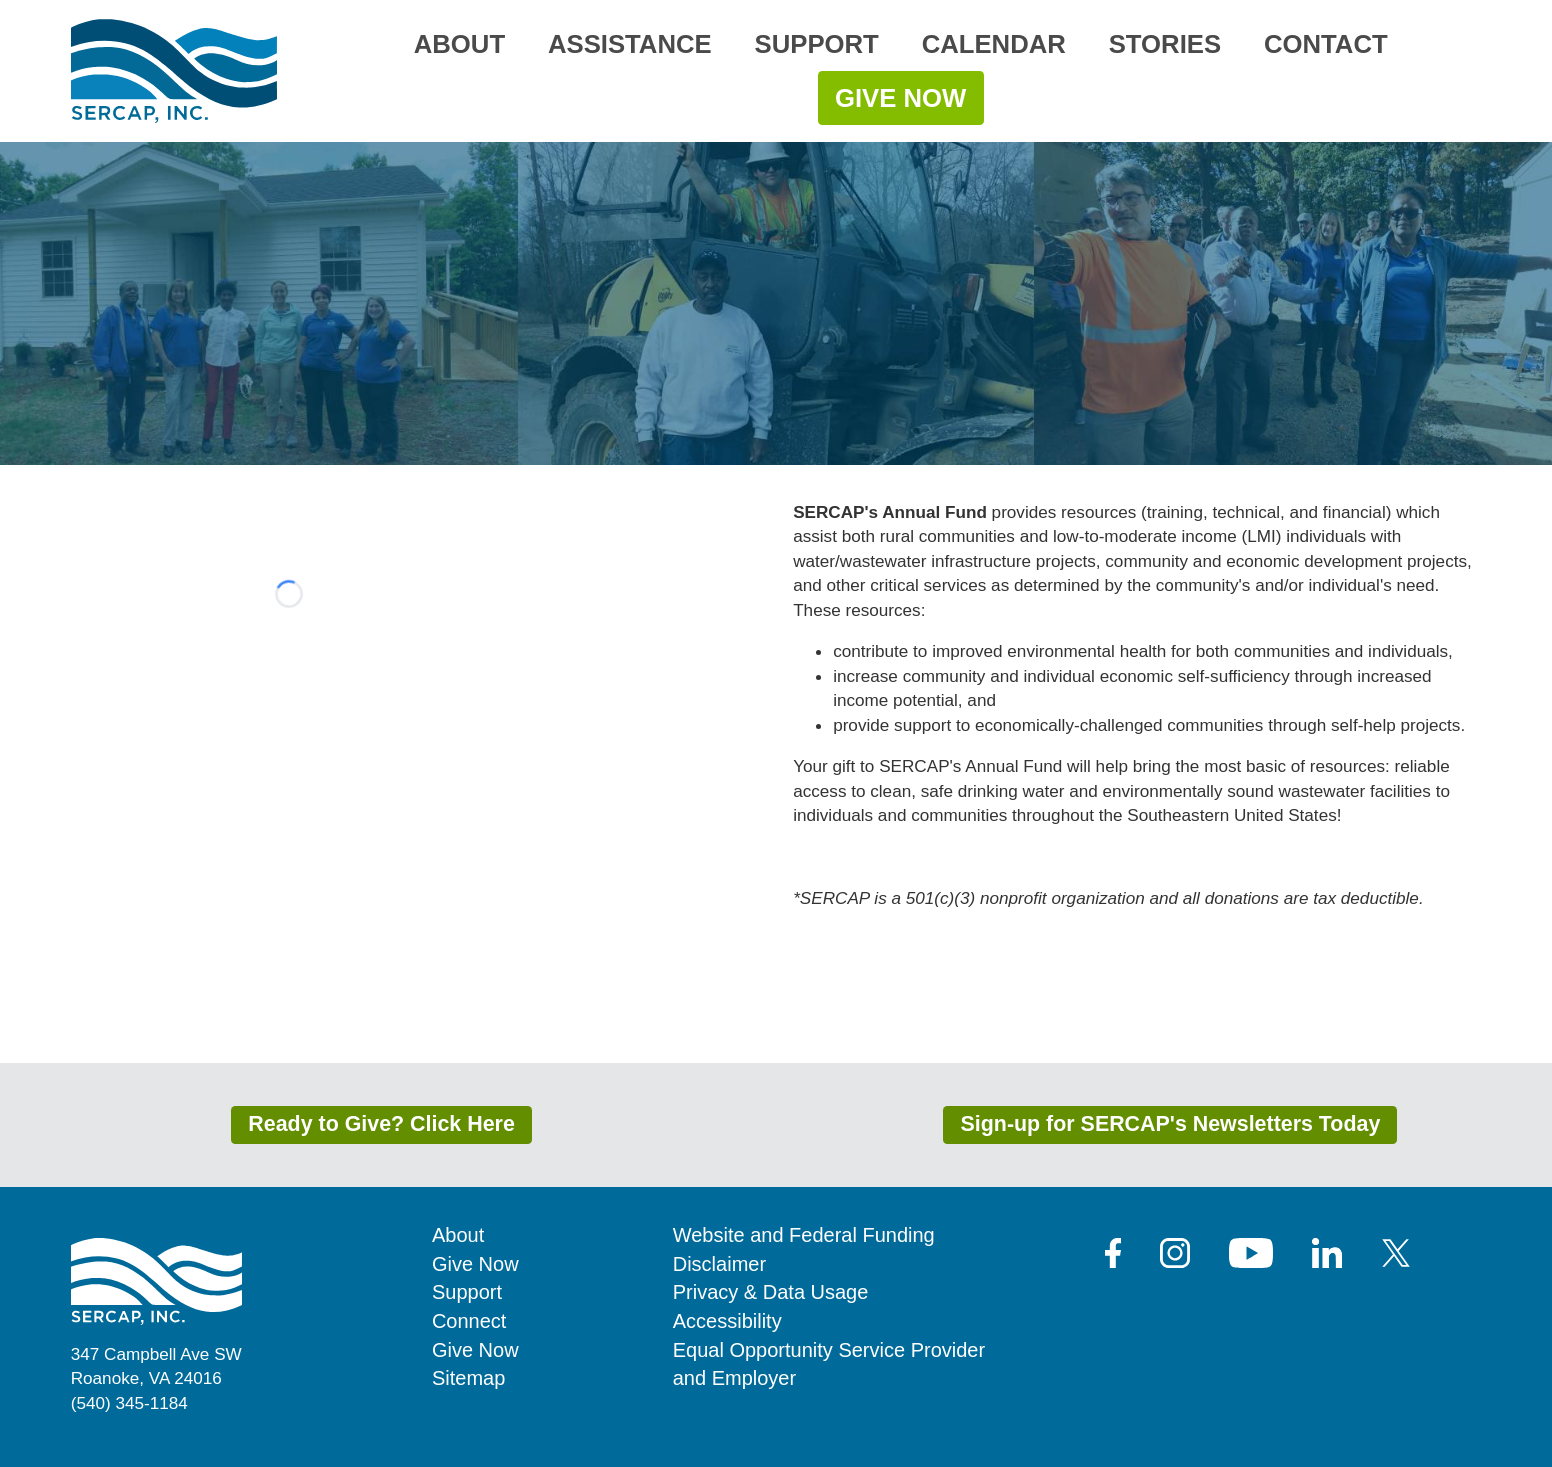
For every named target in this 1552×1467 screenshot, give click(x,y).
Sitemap (468, 1378)
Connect (469, 1321)
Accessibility (727, 1321)
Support (817, 44)
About (459, 44)
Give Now (900, 98)
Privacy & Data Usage (771, 1292)
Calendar (994, 44)
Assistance (630, 44)
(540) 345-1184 (129, 1403)
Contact (1326, 44)
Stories (1165, 44)
